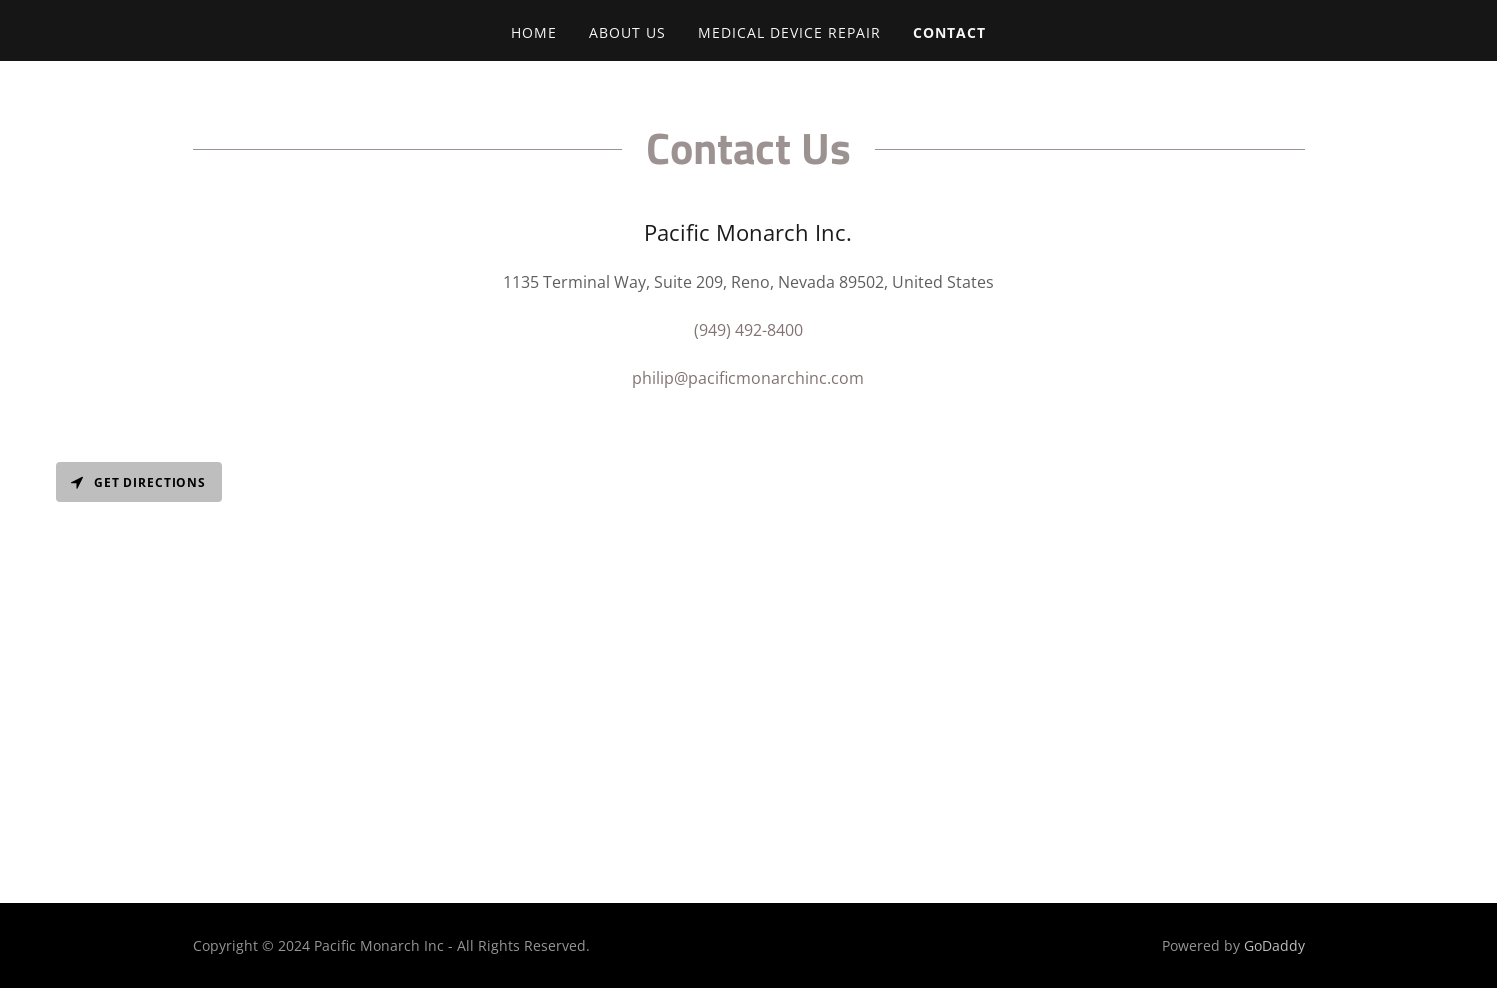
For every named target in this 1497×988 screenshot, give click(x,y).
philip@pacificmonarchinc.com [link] (748, 378)
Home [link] (534, 32)
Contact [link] (949, 32)
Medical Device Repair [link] (789, 32)
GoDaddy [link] (1274, 945)
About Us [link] (627, 32)
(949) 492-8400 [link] (748, 330)
